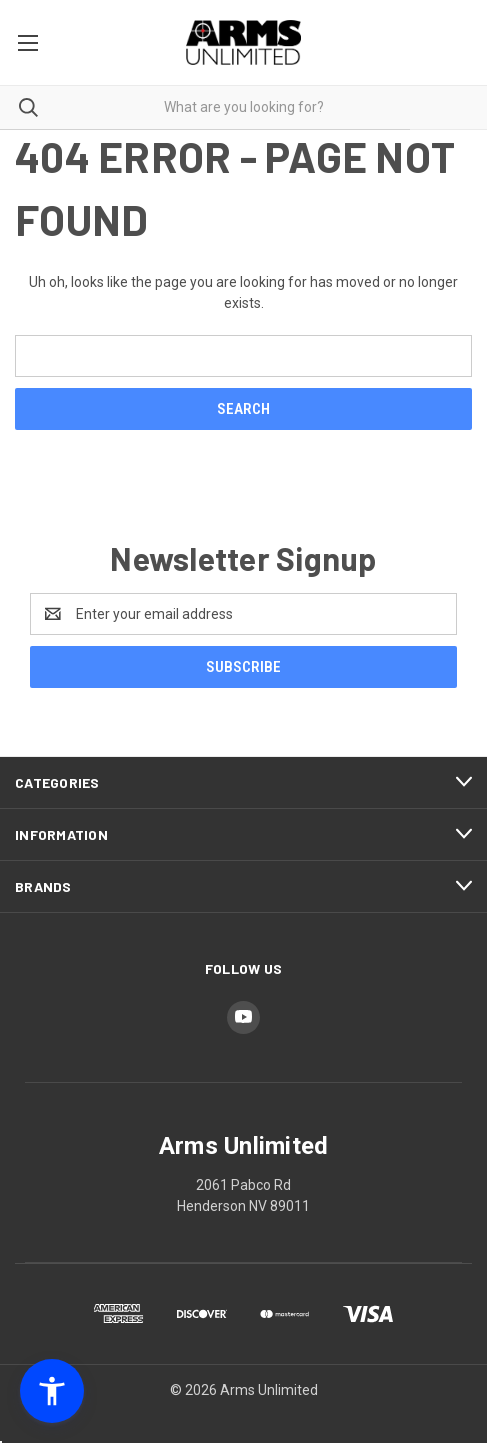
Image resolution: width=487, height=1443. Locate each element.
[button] (52, 1391)
